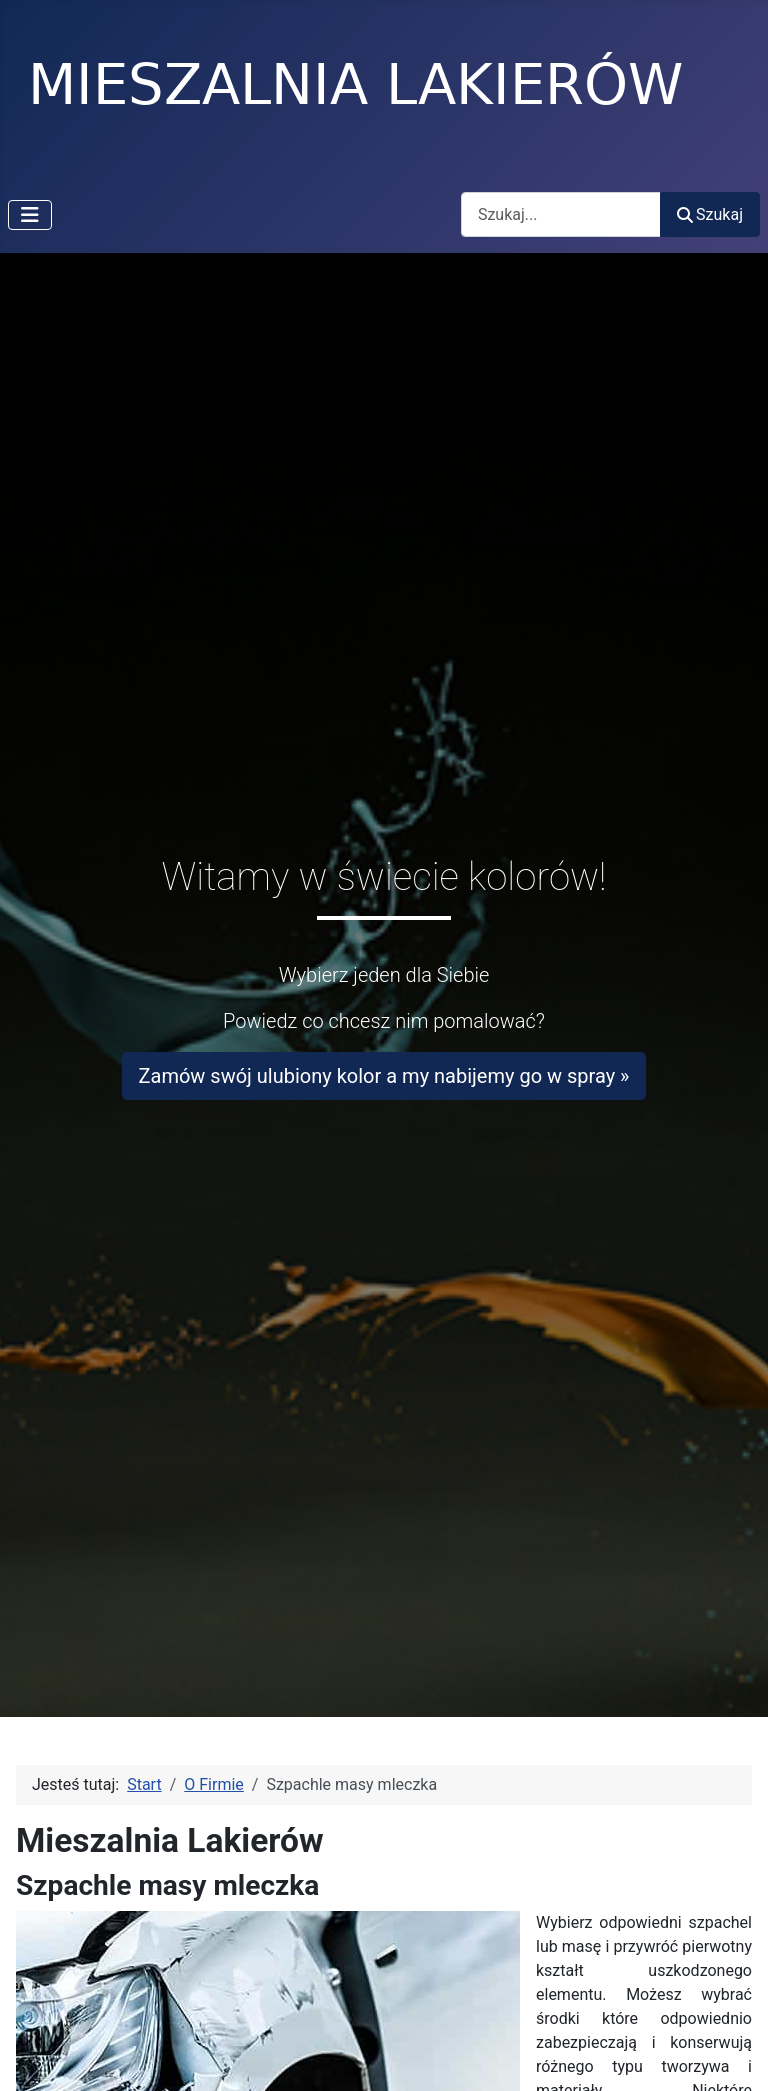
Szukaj (710, 214)
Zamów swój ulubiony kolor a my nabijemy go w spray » (384, 1076)
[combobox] (561, 214)
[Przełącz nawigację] (30, 215)
